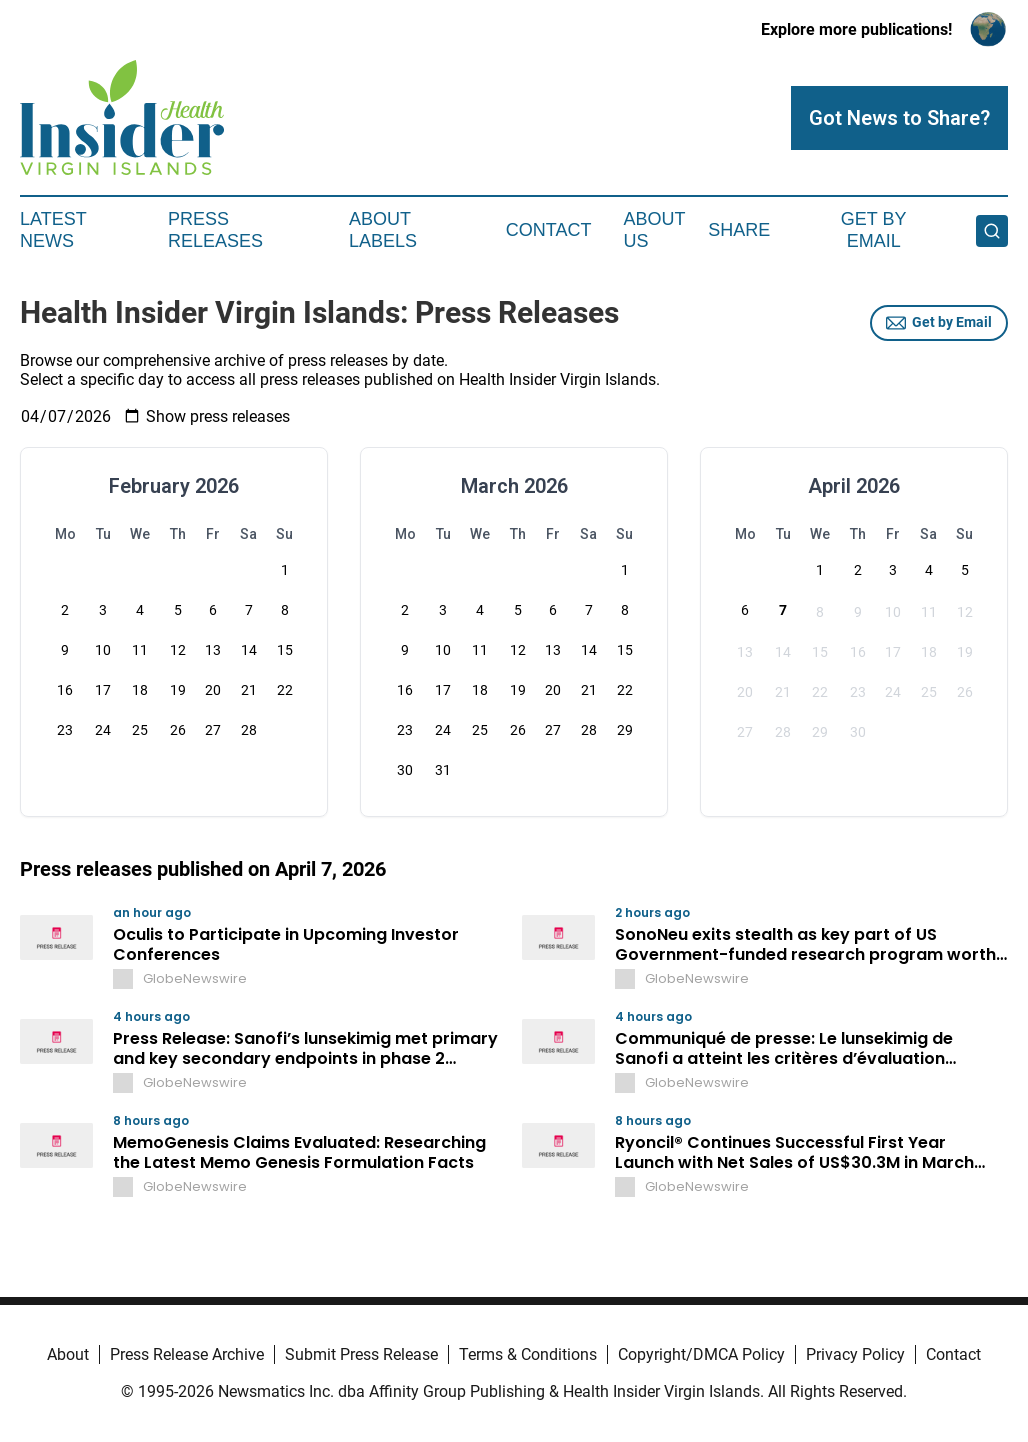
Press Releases (215, 230)
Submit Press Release (361, 1354)
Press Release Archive (187, 1354)
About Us (654, 230)
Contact (549, 230)
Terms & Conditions (528, 1354)
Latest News (53, 230)
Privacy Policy (855, 1354)
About (68, 1354)
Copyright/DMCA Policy (701, 1354)
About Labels (383, 230)
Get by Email (939, 323)
